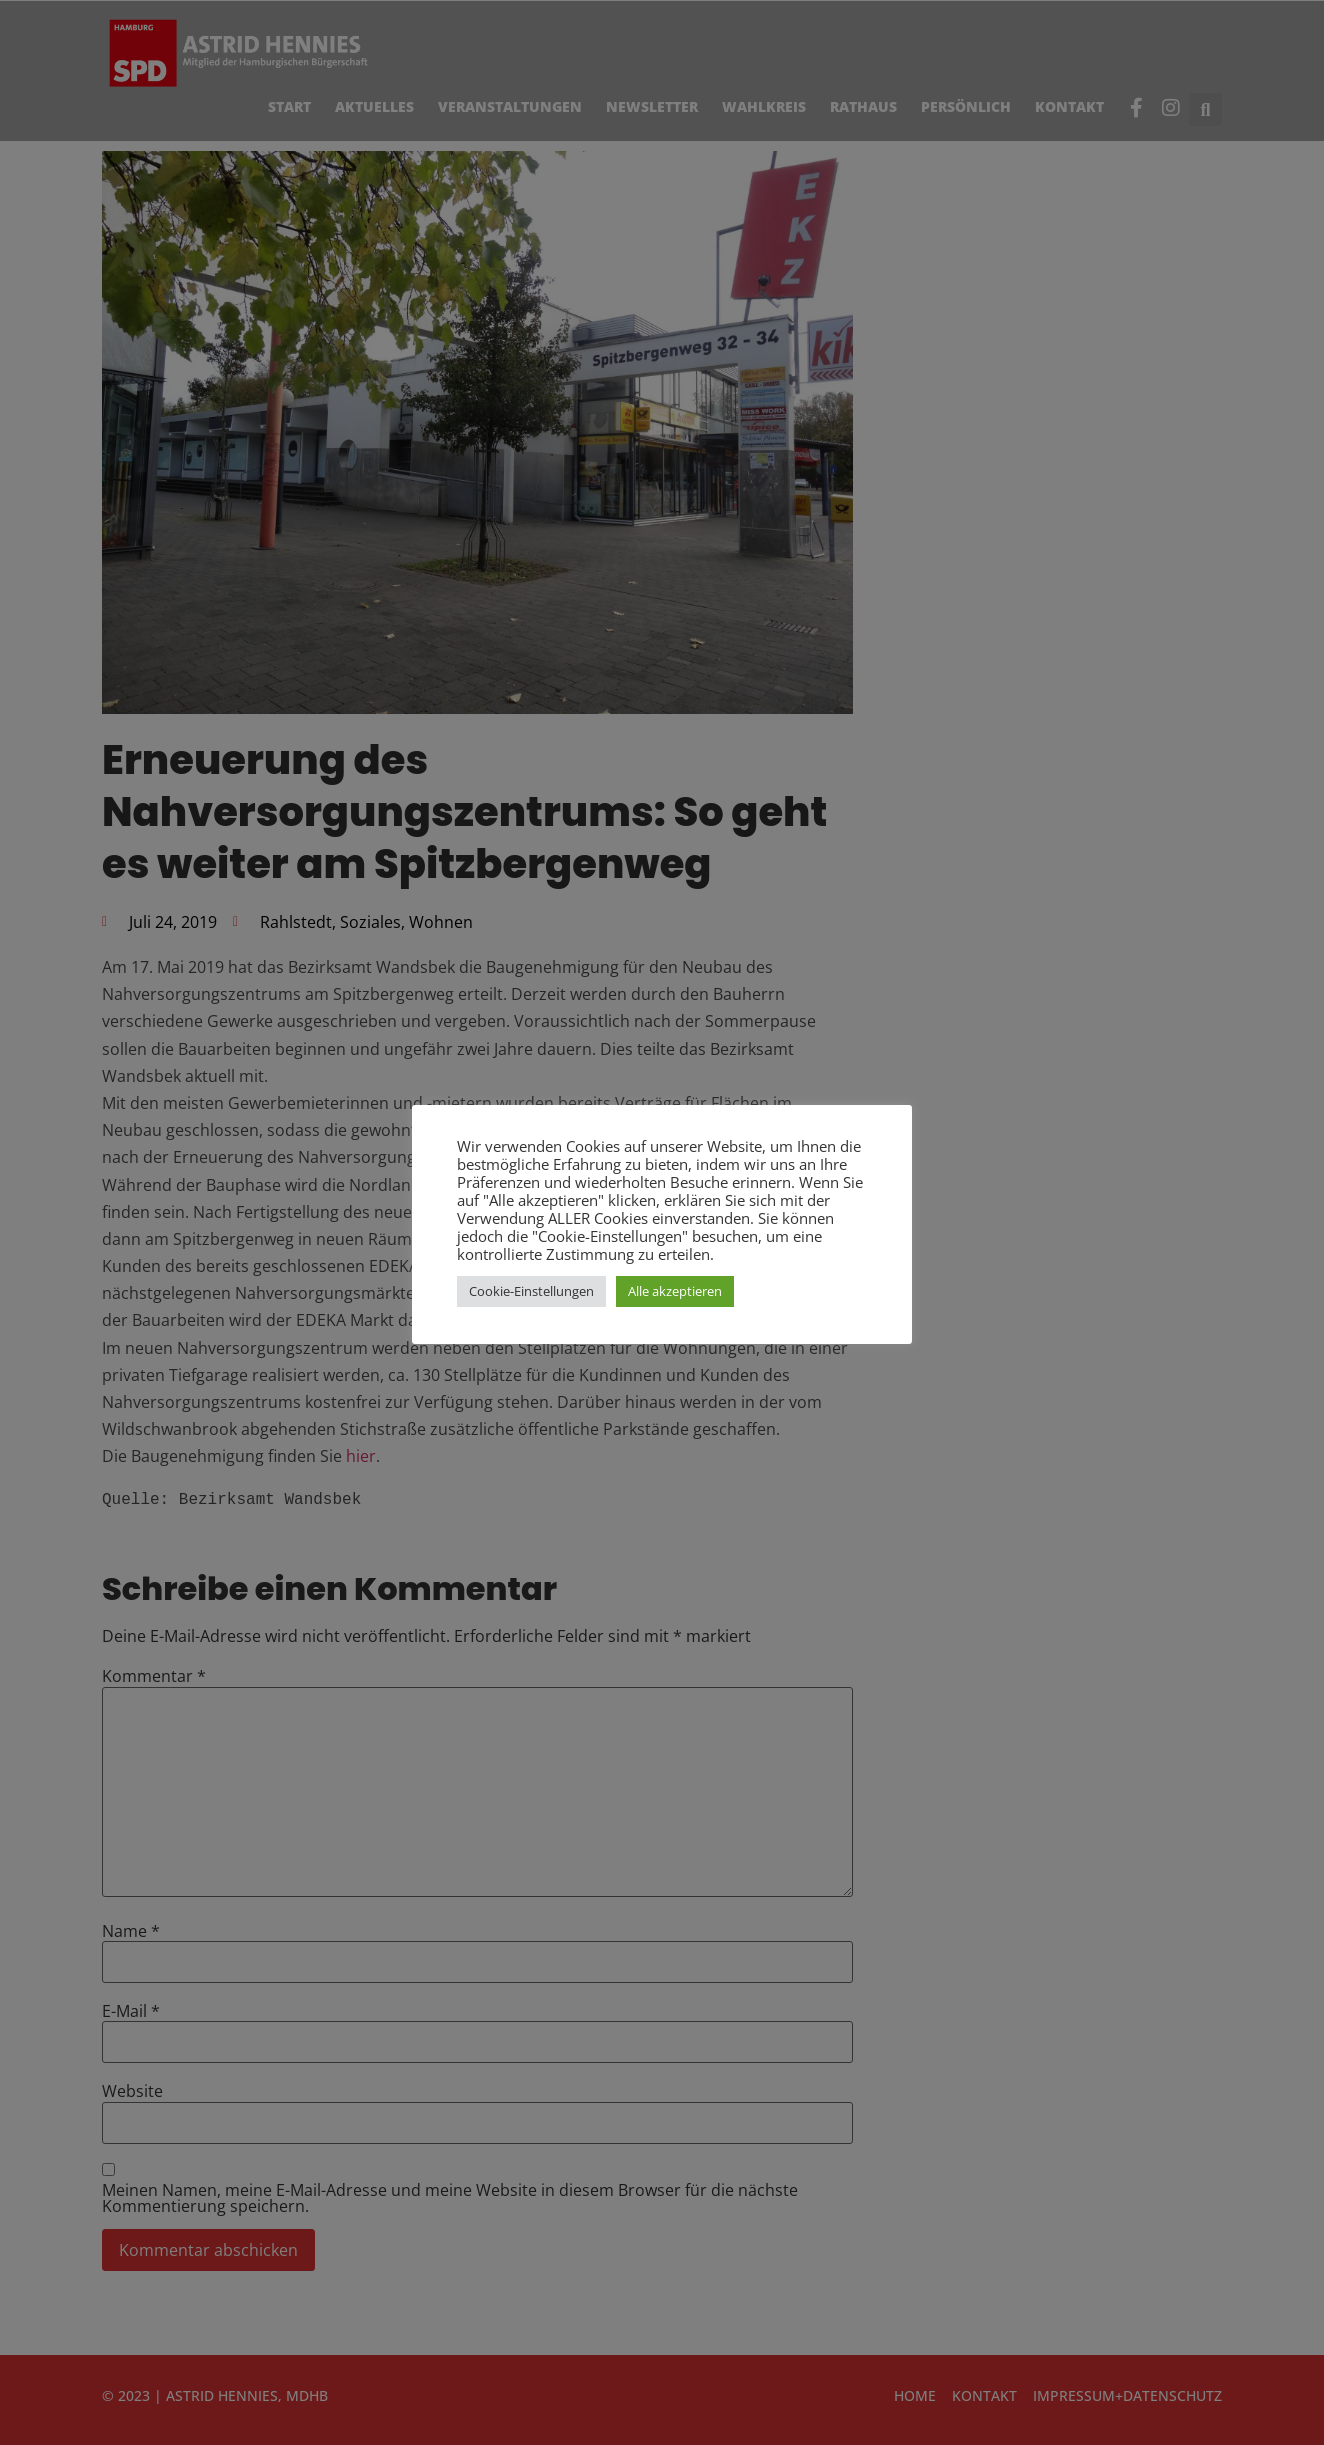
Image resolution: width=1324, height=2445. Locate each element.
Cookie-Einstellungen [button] (531, 1291)
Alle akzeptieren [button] (675, 1291)
